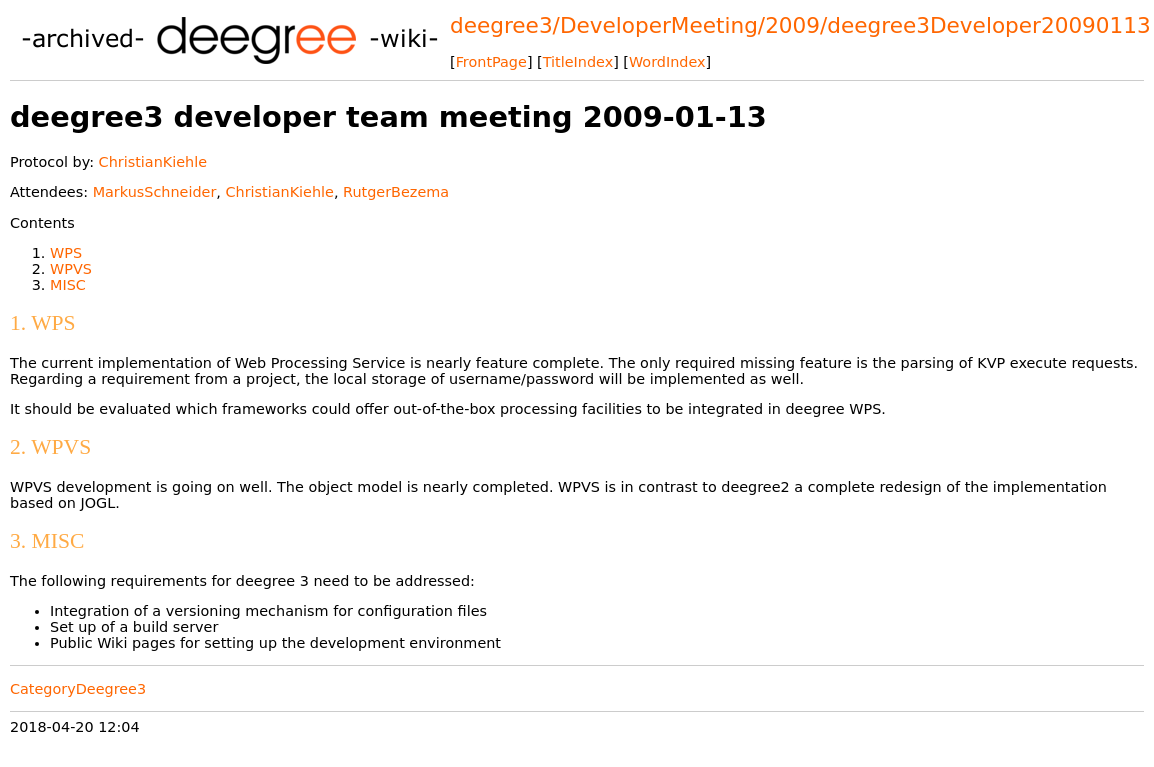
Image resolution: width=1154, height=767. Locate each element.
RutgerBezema (396, 192)
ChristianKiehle (153, 162)
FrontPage (491, 62)
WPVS (71, 269)
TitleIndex (578, 62)
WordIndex (667, 62)
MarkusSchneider (155, 192)
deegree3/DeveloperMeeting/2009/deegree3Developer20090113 (800, 25)
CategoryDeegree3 (78, 689)
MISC (68, 285)
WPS (66, 253)
